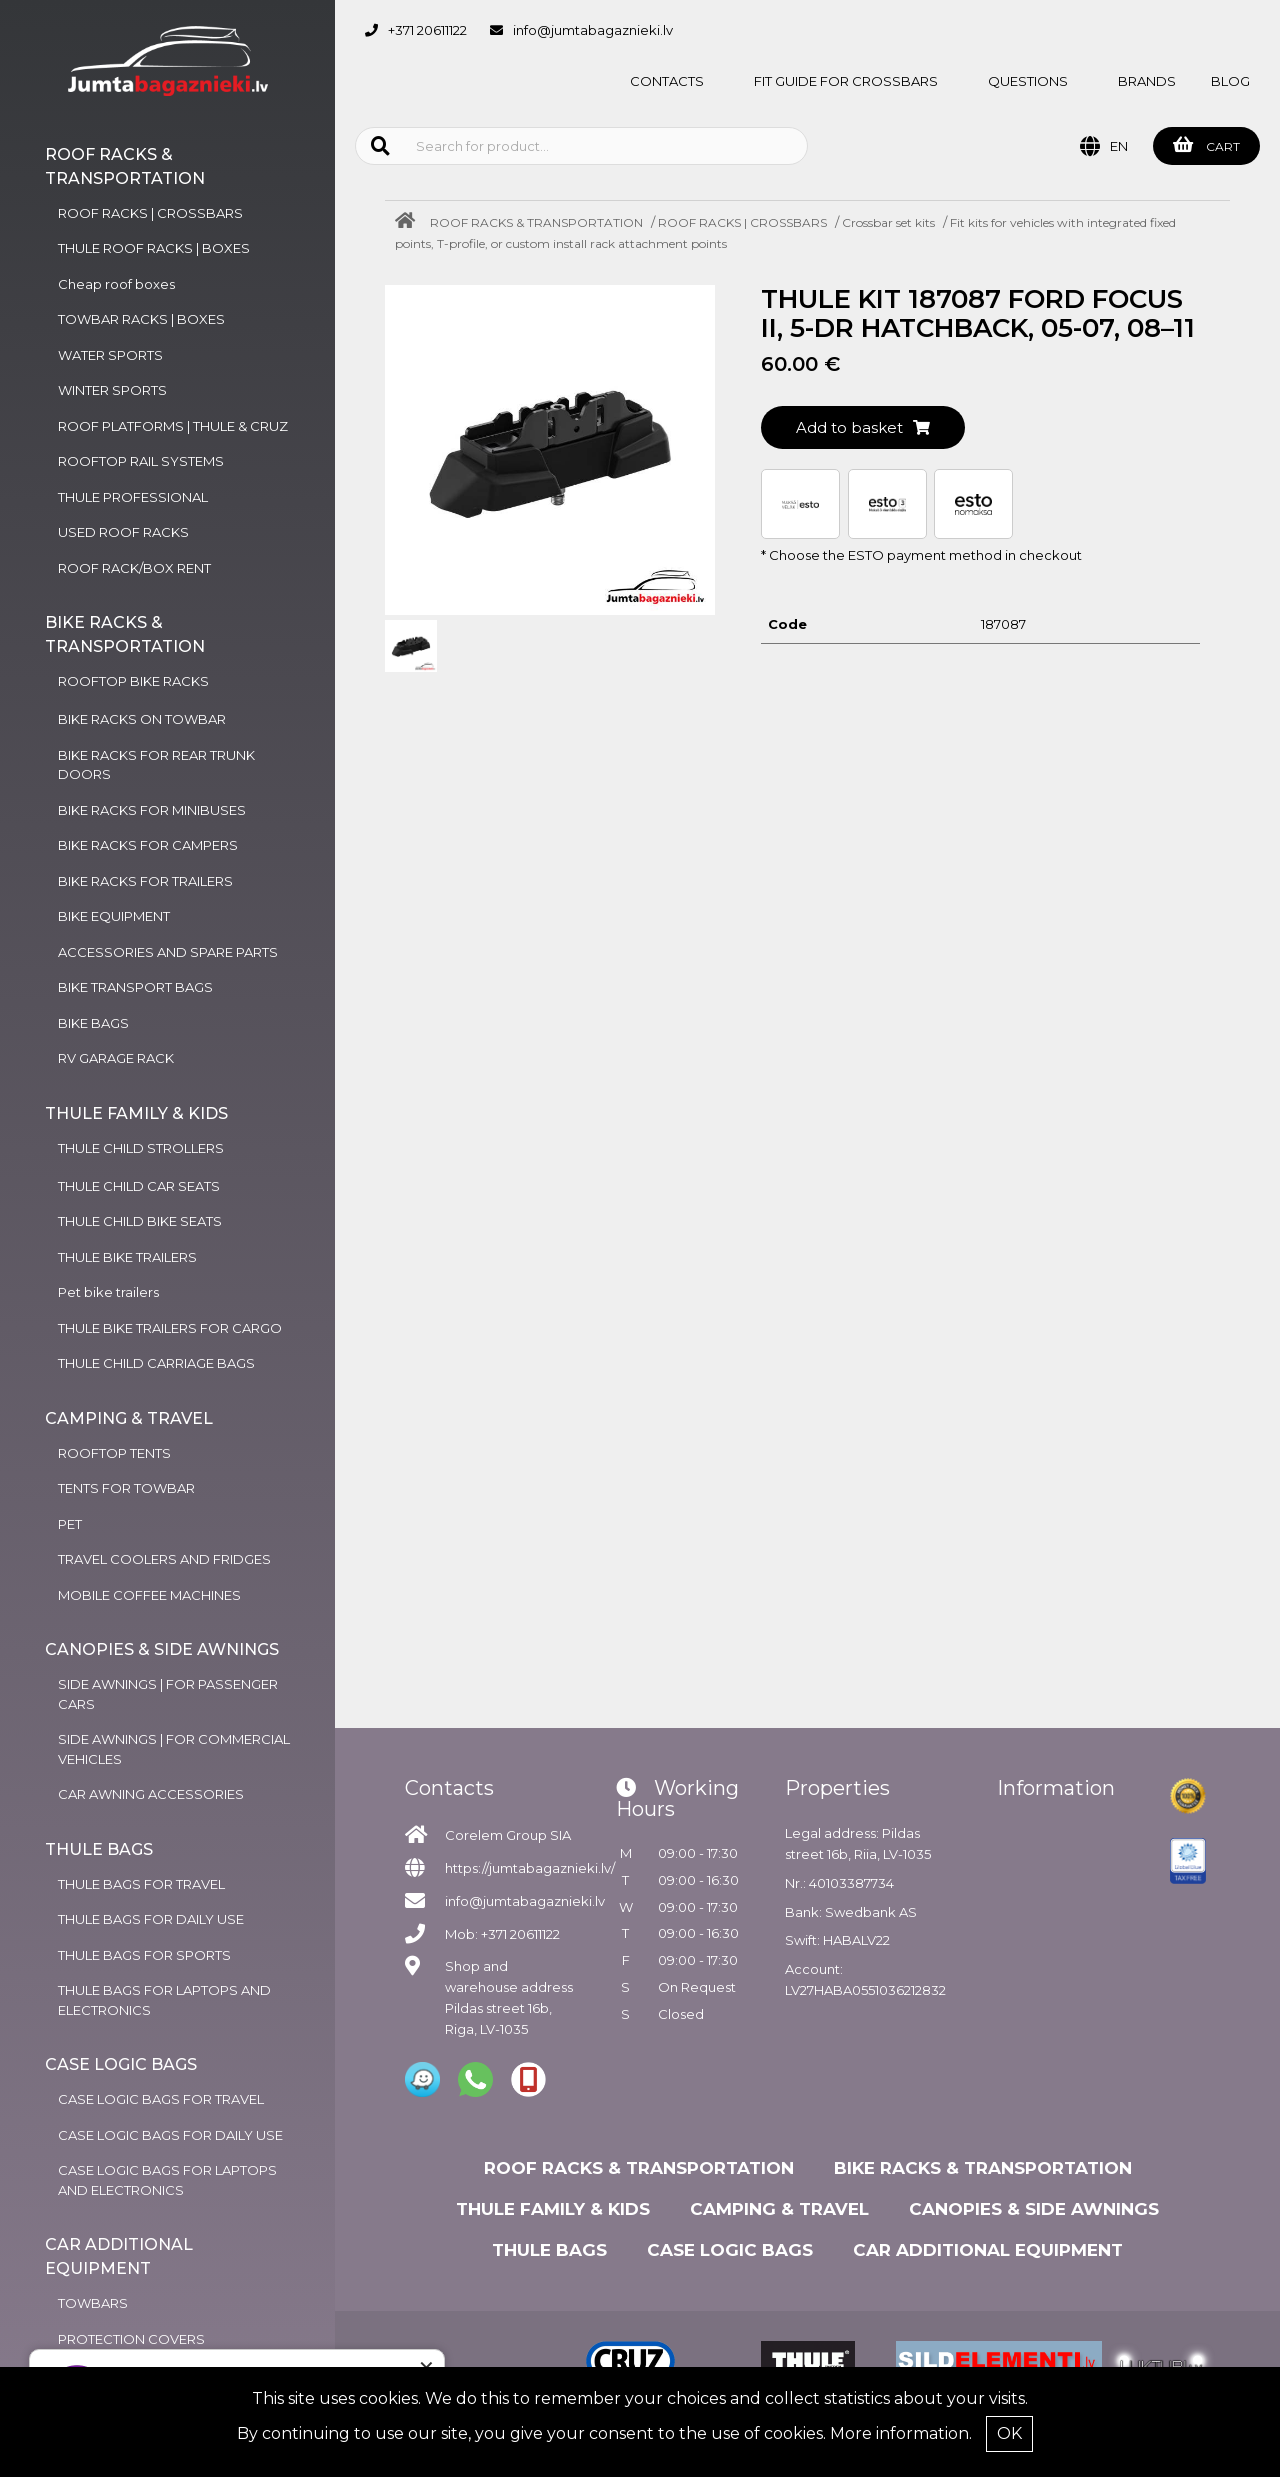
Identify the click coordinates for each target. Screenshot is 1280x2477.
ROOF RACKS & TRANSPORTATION (536, 222)
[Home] (410, 222)
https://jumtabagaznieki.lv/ (530, 1868)
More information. (901, 2433)
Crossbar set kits (888, 222)
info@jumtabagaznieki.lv (593, 30)
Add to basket (863, 427)
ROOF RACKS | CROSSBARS (742, 222)
